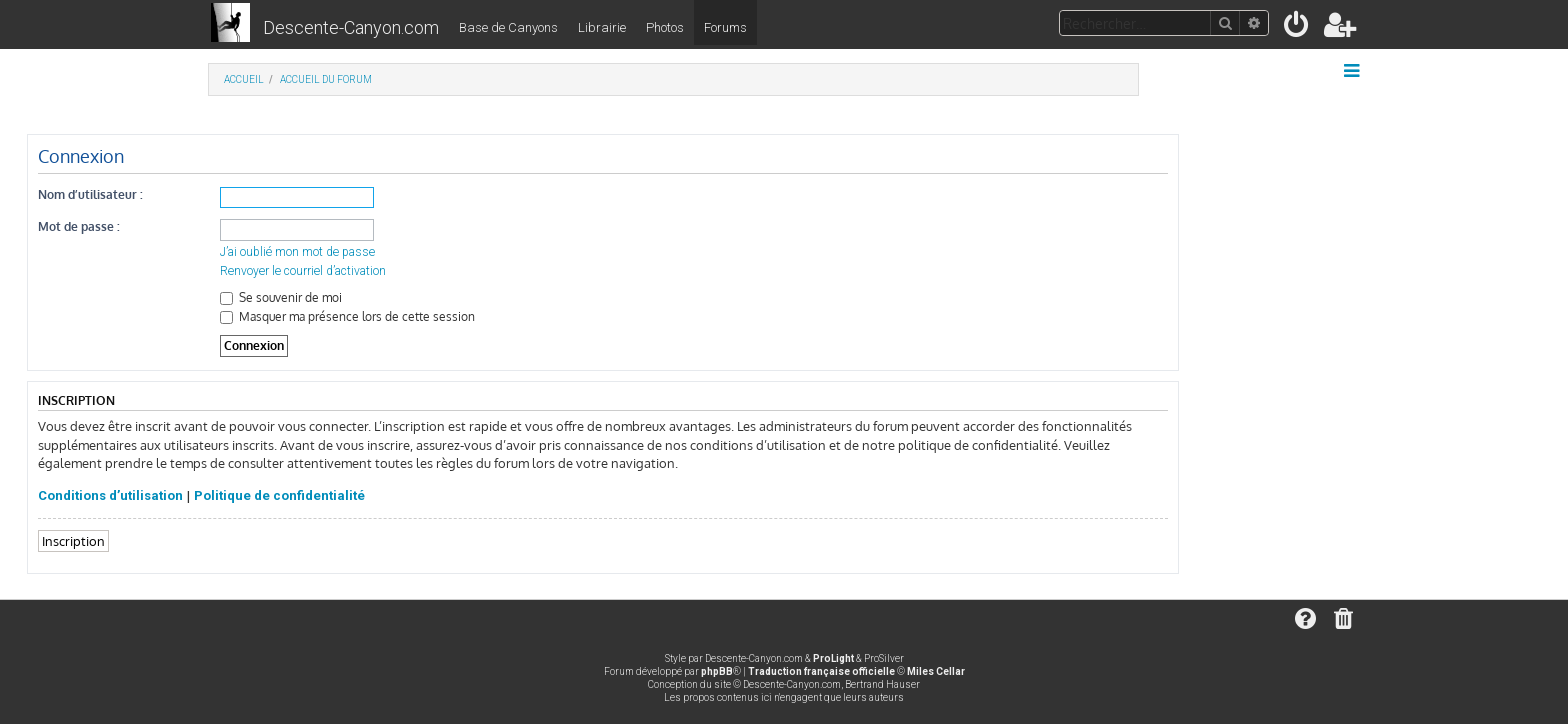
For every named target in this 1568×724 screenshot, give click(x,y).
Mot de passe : (79, 226)
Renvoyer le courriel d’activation (303, 271)
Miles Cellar (936, 671)
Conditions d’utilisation (110, 495)
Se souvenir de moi (281, 297)
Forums (725, 27)
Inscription (73, 540)
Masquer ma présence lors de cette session (347, 316)
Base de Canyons (508, 27)
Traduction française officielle (821, 671)
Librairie (602, 27)
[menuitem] (1297, 28)
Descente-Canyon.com (351, 27)
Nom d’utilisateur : (90, 194)
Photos (665, 27)
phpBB (717, 671)
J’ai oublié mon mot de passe (297, 252)
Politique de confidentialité (279, 495)
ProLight (833, 658)
